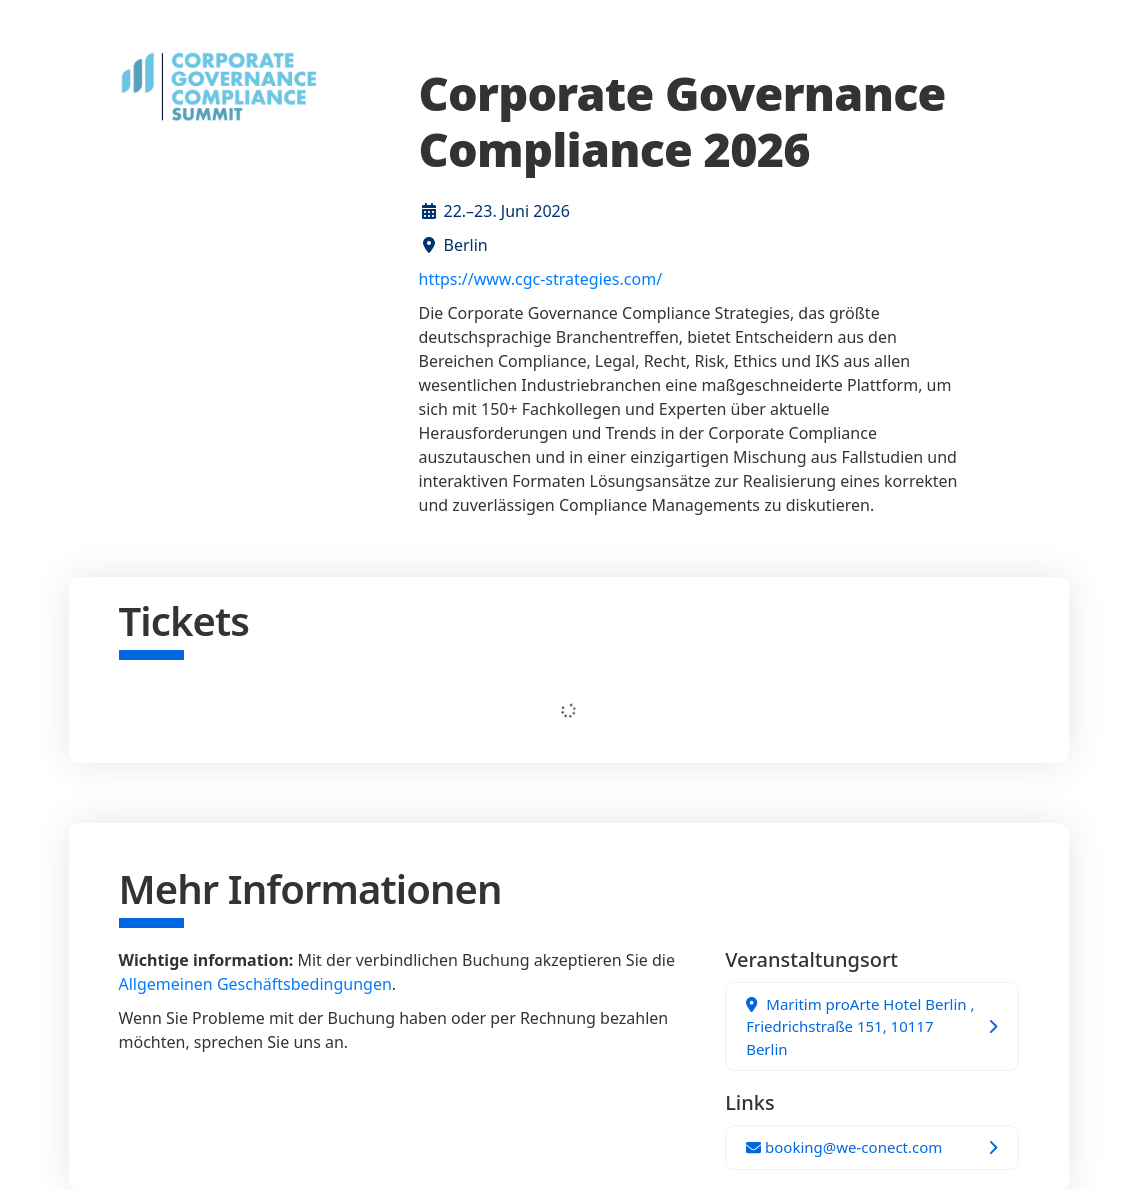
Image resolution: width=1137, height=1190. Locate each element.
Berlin (466, 245)
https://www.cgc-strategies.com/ (541, 279)
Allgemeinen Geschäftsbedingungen (255, 984)
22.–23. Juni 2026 (507, 211)
